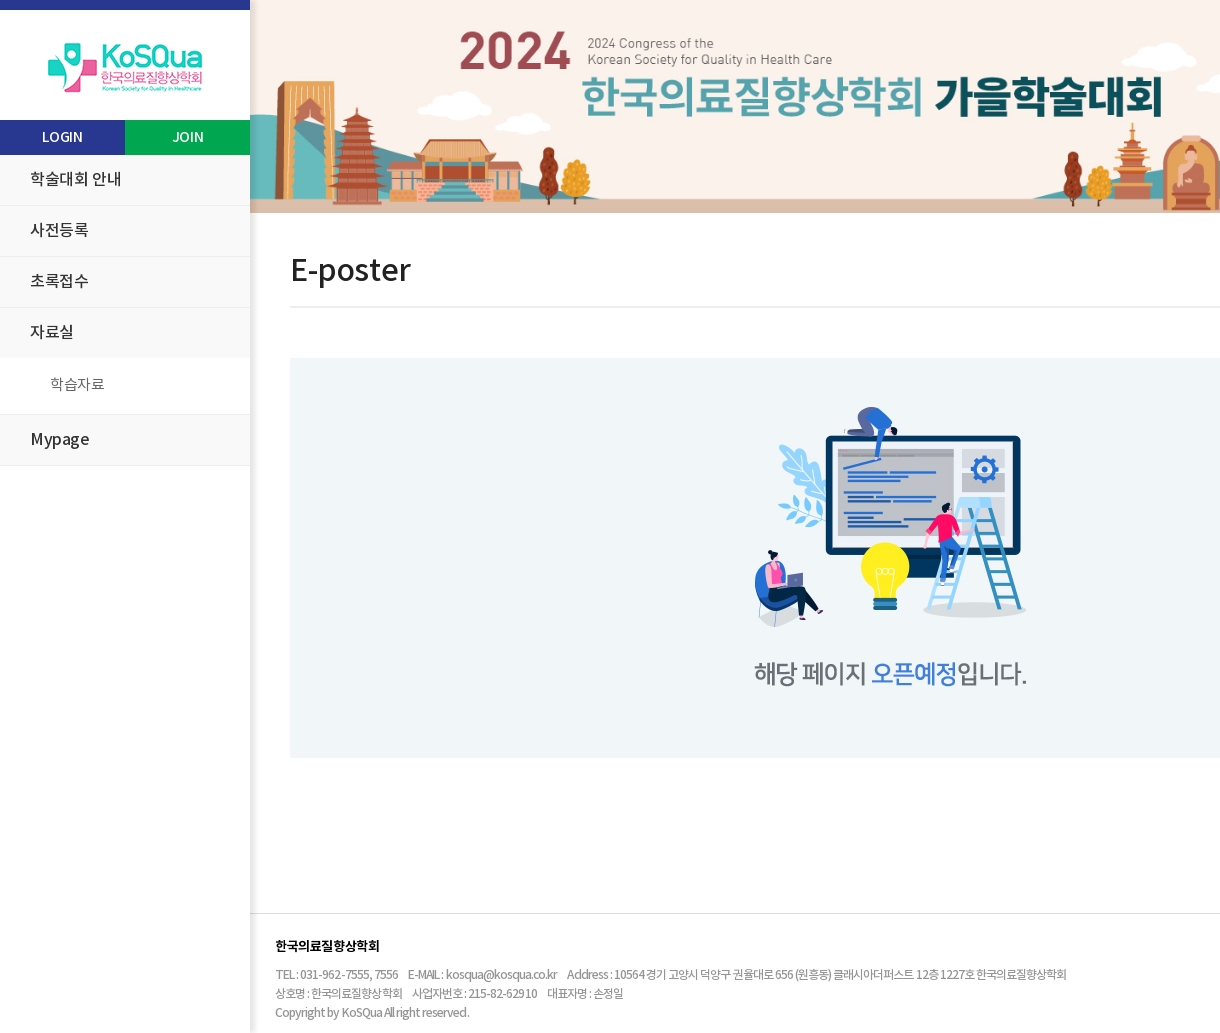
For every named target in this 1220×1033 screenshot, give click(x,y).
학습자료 (77, 385)
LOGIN (62, 137)
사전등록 (59, 231)
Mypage (60, 440)
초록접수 (59, 282)
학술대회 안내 (75, 180)
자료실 (52, 333)
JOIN (187, 137)
